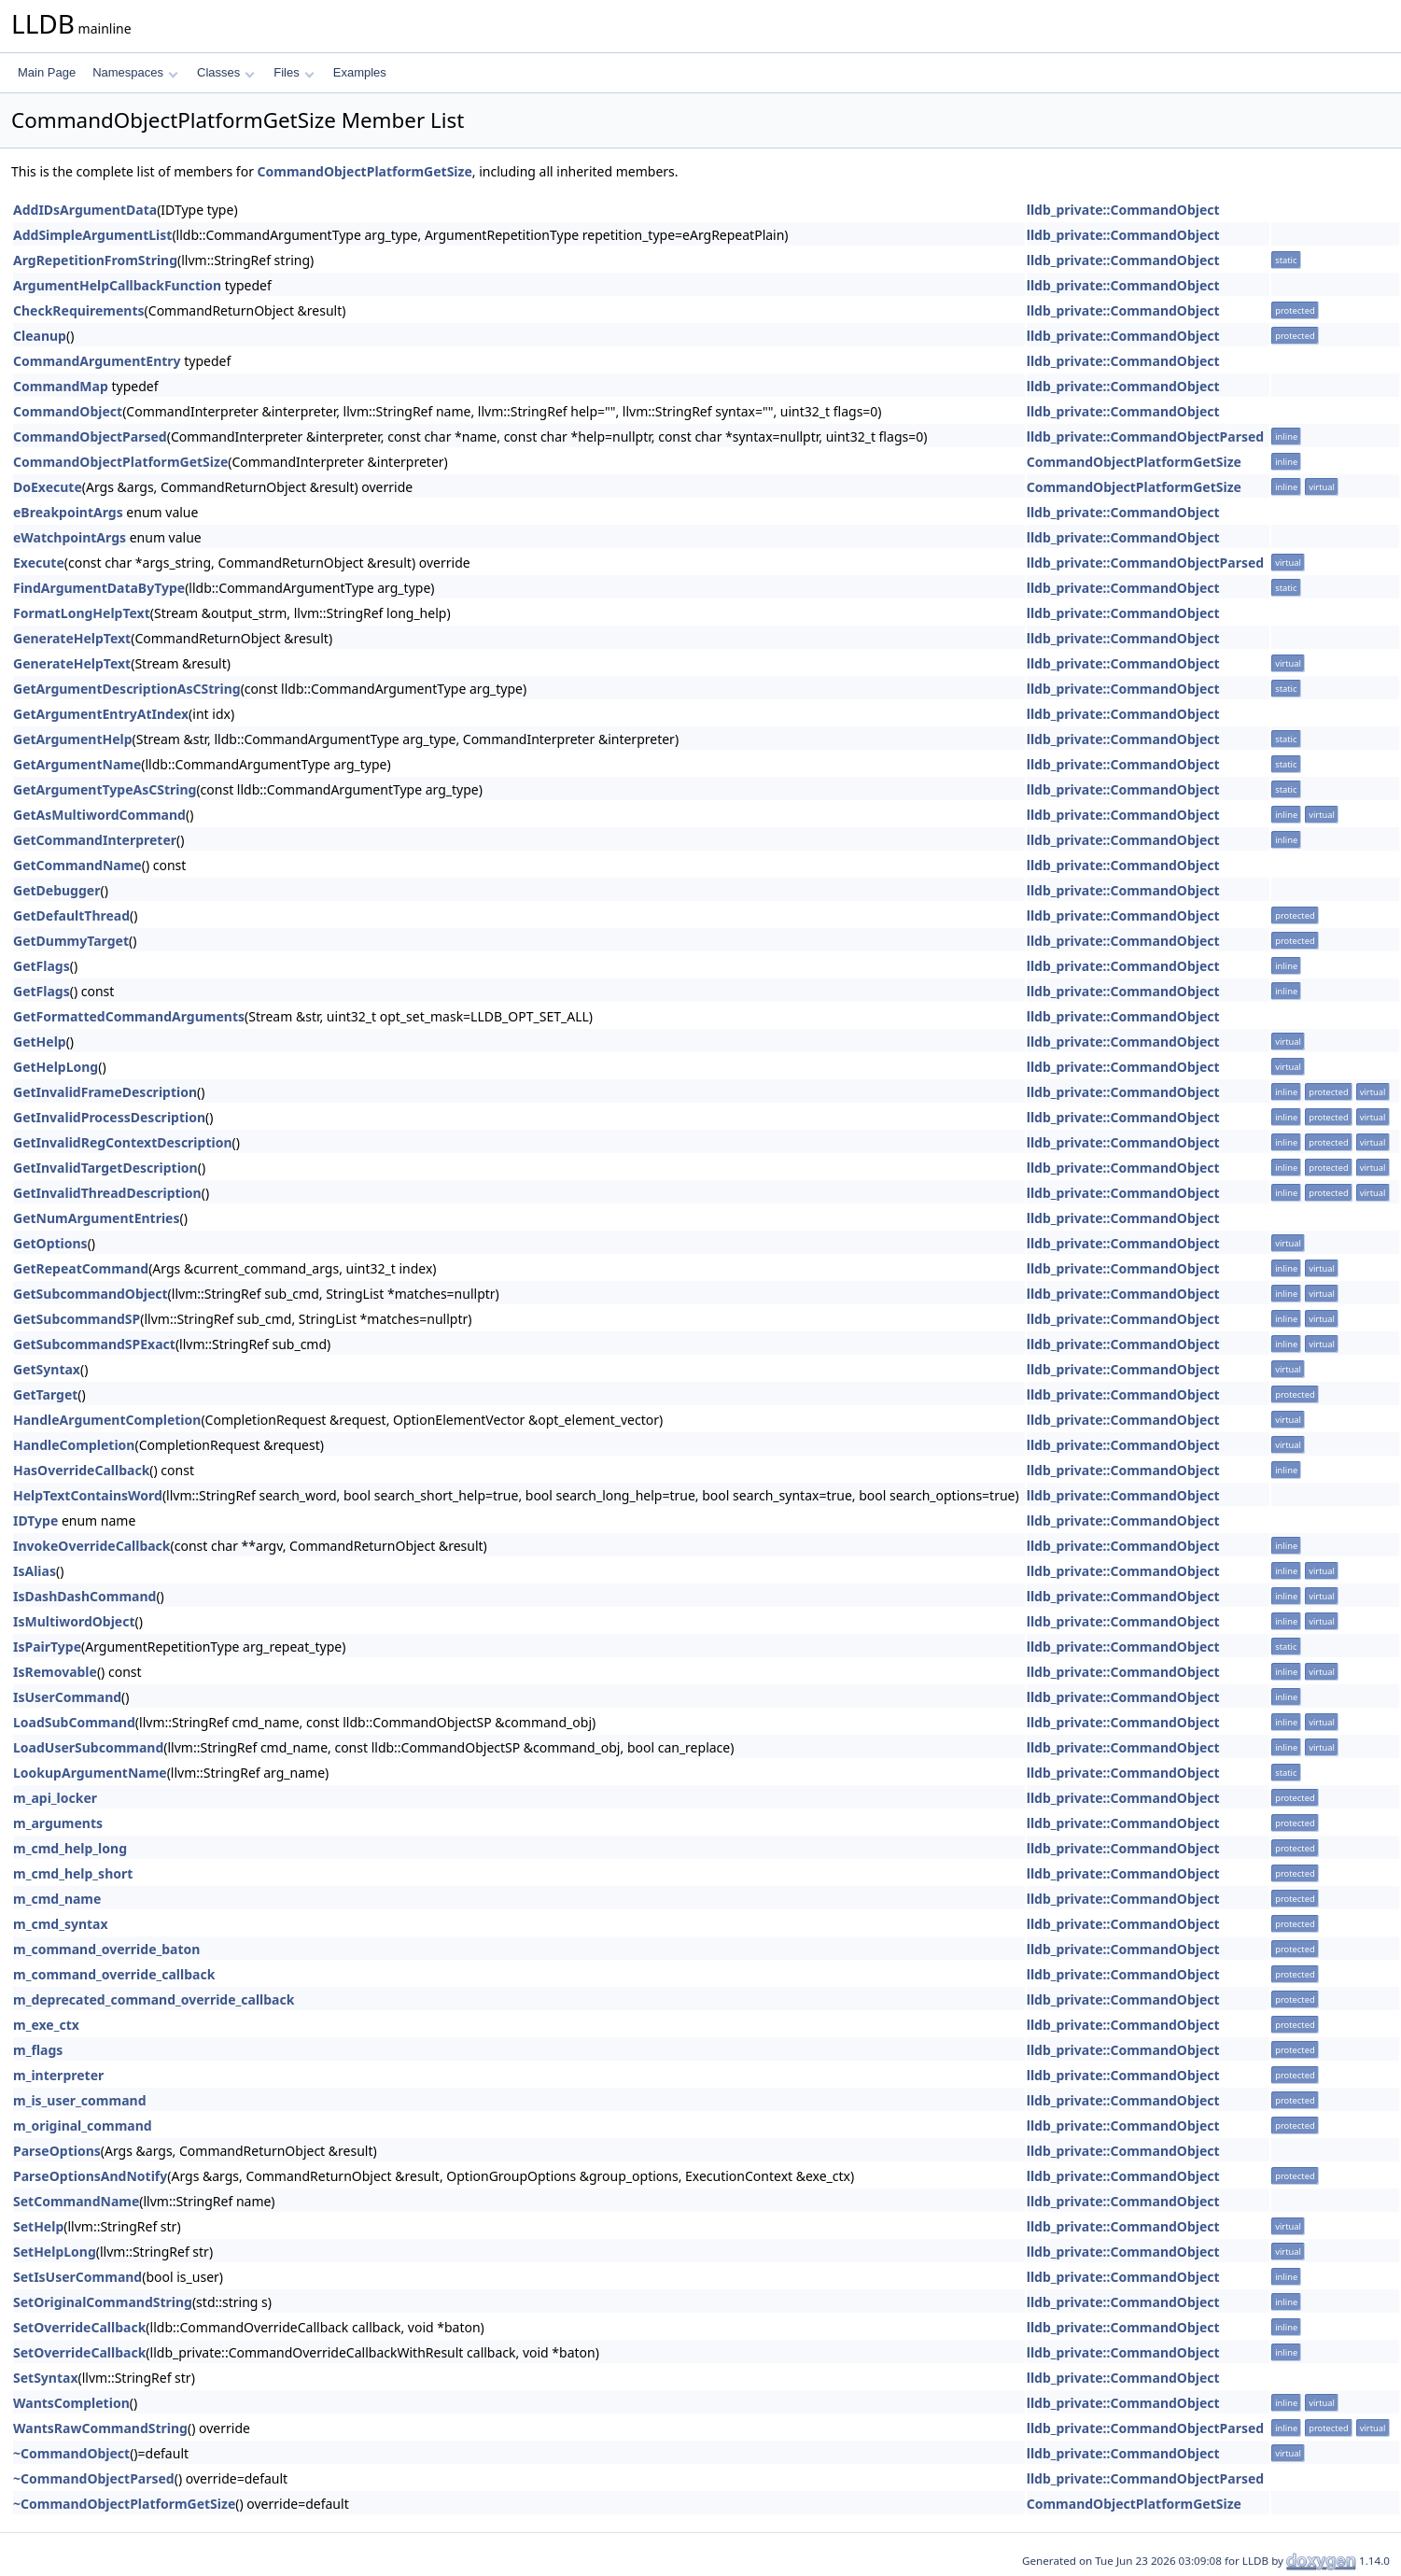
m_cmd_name (57, 1898)
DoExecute (47, 487)
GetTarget (45, 1394)
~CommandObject (71, 2453)
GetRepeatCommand (80, 1268)
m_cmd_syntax (60, 1924)
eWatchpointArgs (69, 537)
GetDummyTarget (71, 941)
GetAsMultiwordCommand (99, 814)
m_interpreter (58, 2075)
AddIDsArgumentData (85, 209)
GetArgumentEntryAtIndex (101, 714)
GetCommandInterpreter (94, 840)
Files (293, 72)
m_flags (38, 2050)
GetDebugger (56, 890)
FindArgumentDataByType (99, 588)
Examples (359, 72)
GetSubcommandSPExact (94, 1344)
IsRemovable (55, 1672)
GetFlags (41, 966)
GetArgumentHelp (73, 739)
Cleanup (39, 336)
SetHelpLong (54, 2251)
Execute (38, 562)
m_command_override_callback (114, 1974)
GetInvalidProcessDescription (109, 1117)
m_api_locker (55, 1798)
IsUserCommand (67, 1697)
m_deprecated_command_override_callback (153, 1999)
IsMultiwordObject (74, 1621)
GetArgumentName (77, 764)
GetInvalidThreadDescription (107, 1193)
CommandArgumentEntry (97, 361)
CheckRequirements (79, 310)
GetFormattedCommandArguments (129, 1016)
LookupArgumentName (90, 1772)
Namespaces (134, 72)
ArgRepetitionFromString (95, 260)
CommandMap (60, 386)
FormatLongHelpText (81, 613)
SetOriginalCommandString (102, 2302)
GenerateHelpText (72, 638)
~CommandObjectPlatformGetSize (124, 2504)
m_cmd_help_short (73, 1873)
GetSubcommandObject (90, 1293)
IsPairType (47, 1646)
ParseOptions (57, 2151)
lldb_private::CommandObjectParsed (1145, 436)
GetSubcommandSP (76, 1319)
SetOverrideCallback (79, 2327)
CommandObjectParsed (90, 436)
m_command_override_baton (106, 1949)
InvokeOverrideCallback (92, 1546)
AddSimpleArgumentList (92, 235)
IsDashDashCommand (84, 1596)
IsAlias (34, 1571)
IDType (35, 1520)
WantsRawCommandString (100, 2428)
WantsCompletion (71, 2403)
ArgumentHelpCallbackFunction (117, 285)
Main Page (47, 72)
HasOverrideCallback (81, 1470)
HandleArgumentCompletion (107, 1420)
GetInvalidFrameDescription (105, 1092)
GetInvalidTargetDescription (105, 1167)
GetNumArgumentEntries (96, 1218)
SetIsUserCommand (77, 2277)
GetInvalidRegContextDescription (122, 1142)
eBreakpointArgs (68, 512)
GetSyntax (46, 1369)
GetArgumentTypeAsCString (104, 789)
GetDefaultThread (71, 915)
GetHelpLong (55, 1067)
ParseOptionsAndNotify (90, 2176)
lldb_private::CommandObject (1123, 209)
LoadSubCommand (74, 1722)
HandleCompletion (73, 1445)
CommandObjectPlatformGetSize (365, 171)
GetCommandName (77, 865)
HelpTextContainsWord (87, 1495)
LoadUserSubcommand (88, 1747)
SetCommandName (76, 2201)
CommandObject (67, 411)
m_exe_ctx (46, 2025)
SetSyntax (45, 2377)
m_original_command (82, 2125)
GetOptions (50, 1243)
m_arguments (58, 1823)
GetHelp (39, 1041)
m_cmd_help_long (70, 1848)
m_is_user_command (79, 2100)
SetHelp (38, 2226)
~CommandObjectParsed (94, 2478)
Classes (226, 72)
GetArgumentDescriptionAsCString (127, 688)
